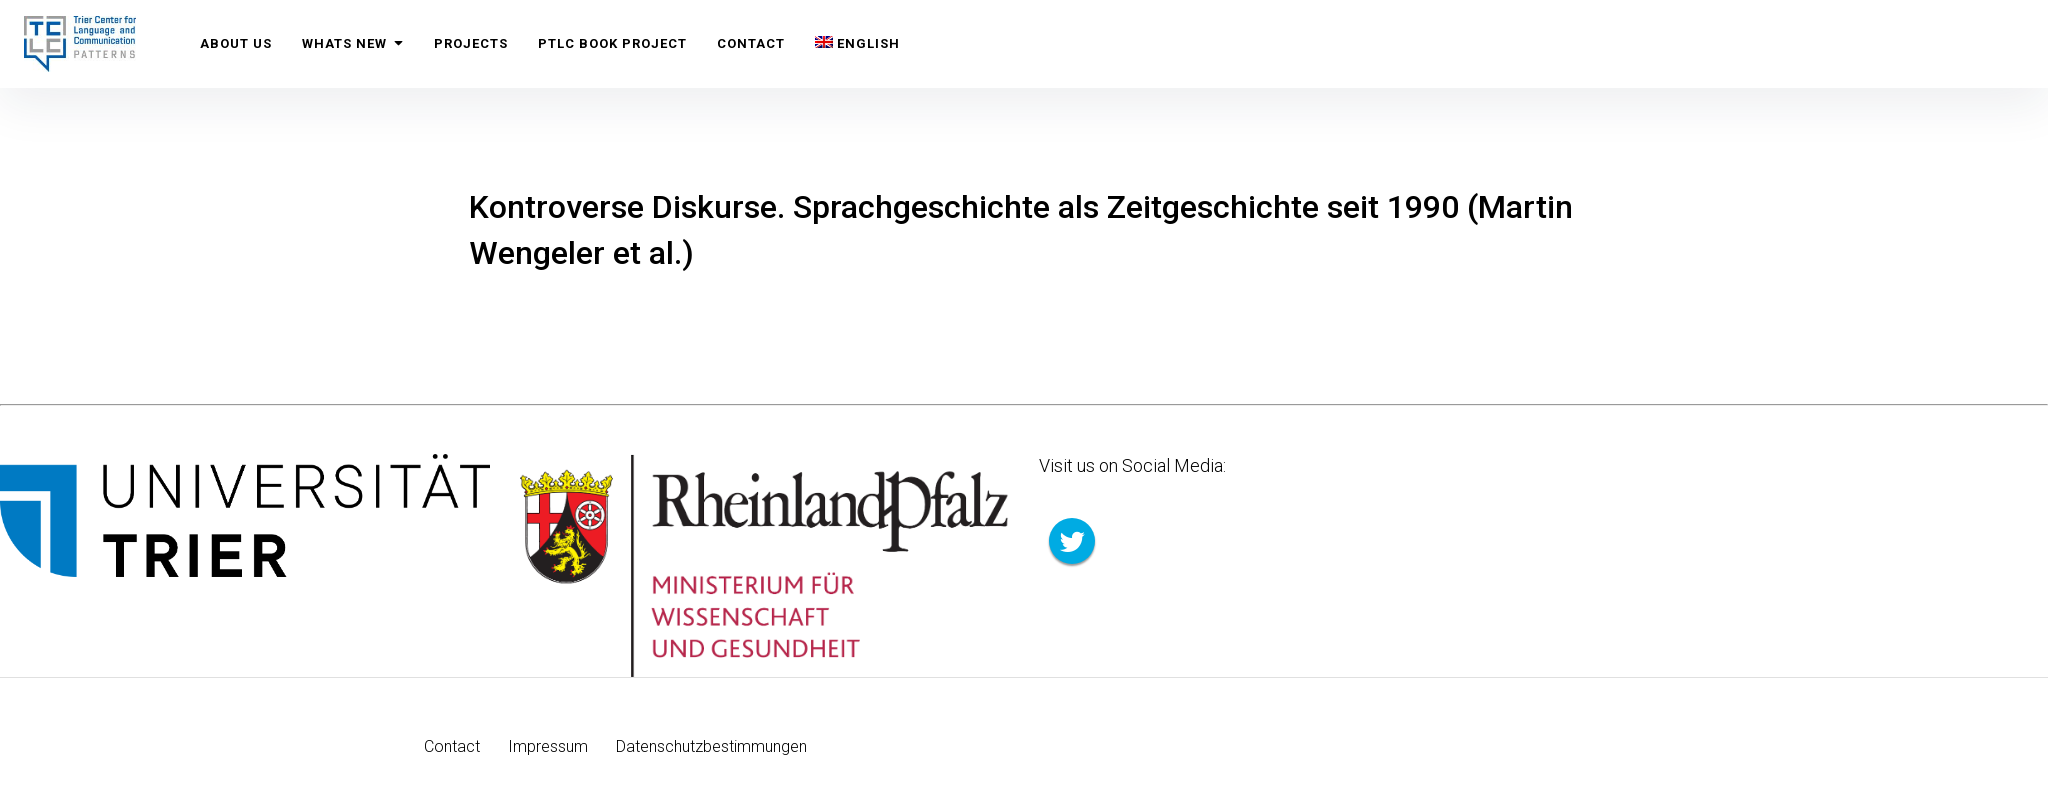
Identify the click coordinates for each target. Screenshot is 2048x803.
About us (236, 43)
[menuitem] (857, 44)
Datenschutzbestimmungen (711, 746)
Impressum (548, 746)
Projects (471, 43)
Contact (751, 43)
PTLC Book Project (612, 43)
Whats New (353, 43)
